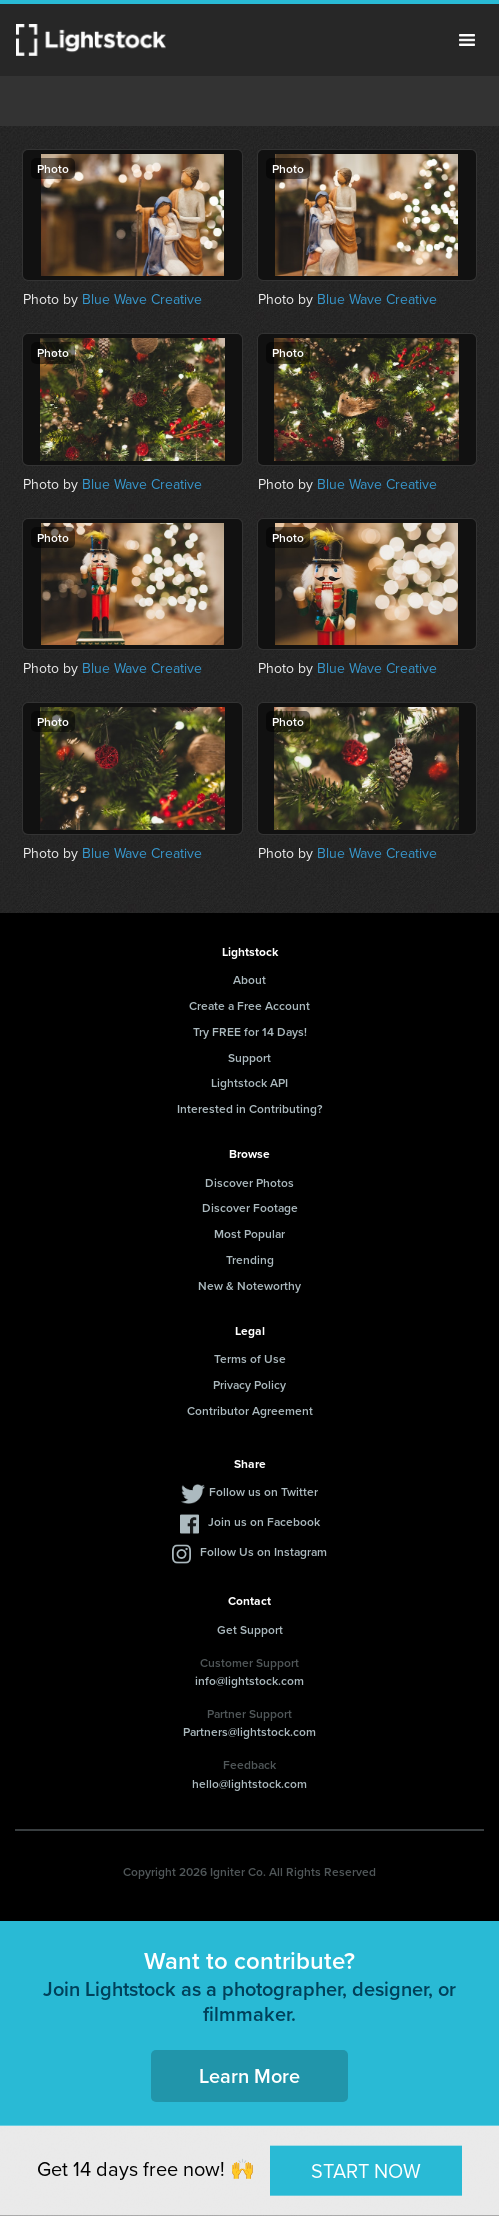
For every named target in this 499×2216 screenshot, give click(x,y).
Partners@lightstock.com (249, 1731)
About (249, 979)
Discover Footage (250, 1207)
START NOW (366, 2170)
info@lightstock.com (249, 1680)
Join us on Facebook (264, 1521)
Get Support (250, 1629)
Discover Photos (249, 1182)
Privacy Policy (249, 1384)
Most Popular (249, 1233)
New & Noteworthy (249, 1285)
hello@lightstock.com (249, 1783)
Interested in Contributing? (250, 1108)
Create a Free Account (249, 1005)
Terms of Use (250, 1358)
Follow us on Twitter (263, 1491)
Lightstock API (249, 1082)
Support (249, 1057)
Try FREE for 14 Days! (250, 1031)
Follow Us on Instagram (263, 1551)
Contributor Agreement (250, 1410)
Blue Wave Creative (142, 299)
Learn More (249, 2075)
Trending (250, 1259)
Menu (467, 40)
